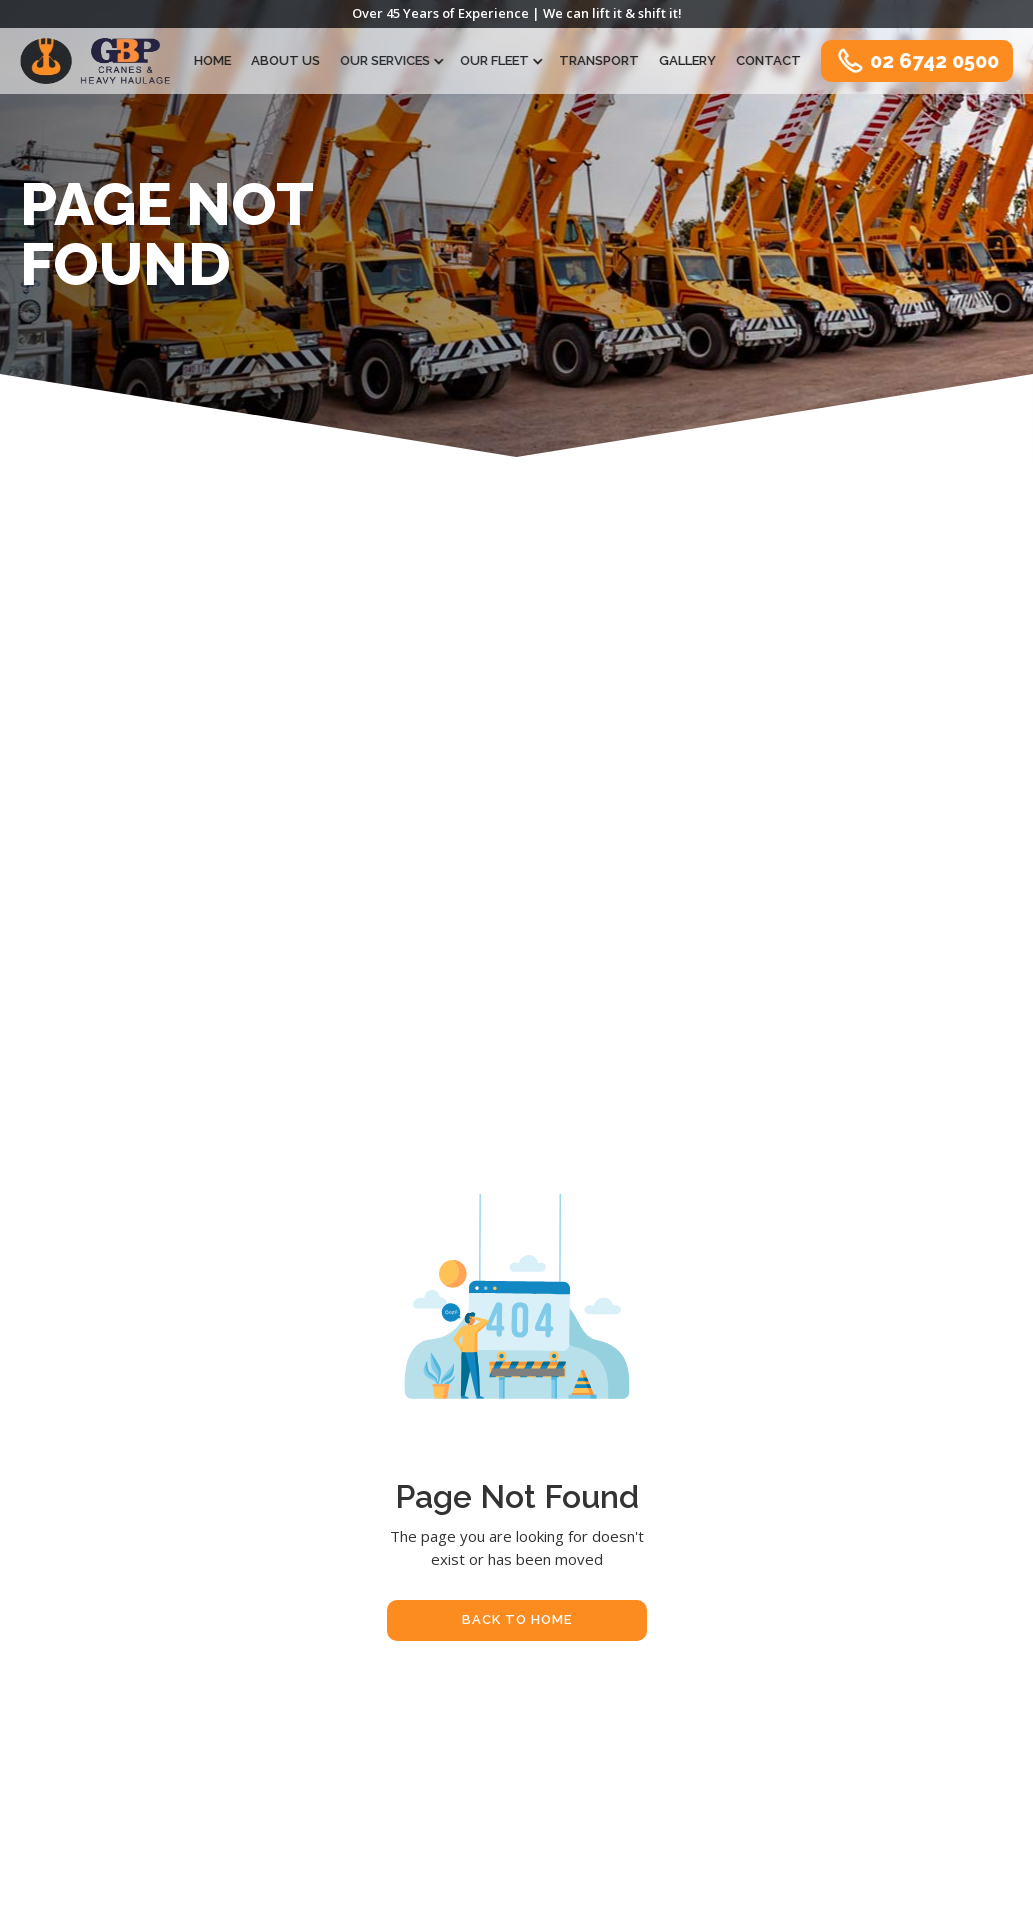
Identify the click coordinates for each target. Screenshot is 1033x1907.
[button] (391, 60)
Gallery (688, 59)
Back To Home (517, 1619)
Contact (769, 59)
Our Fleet (495, 59)
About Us (286, 59)
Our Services (386, 59)
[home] (95, 61)
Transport (600, 59)
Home (213, 59)
